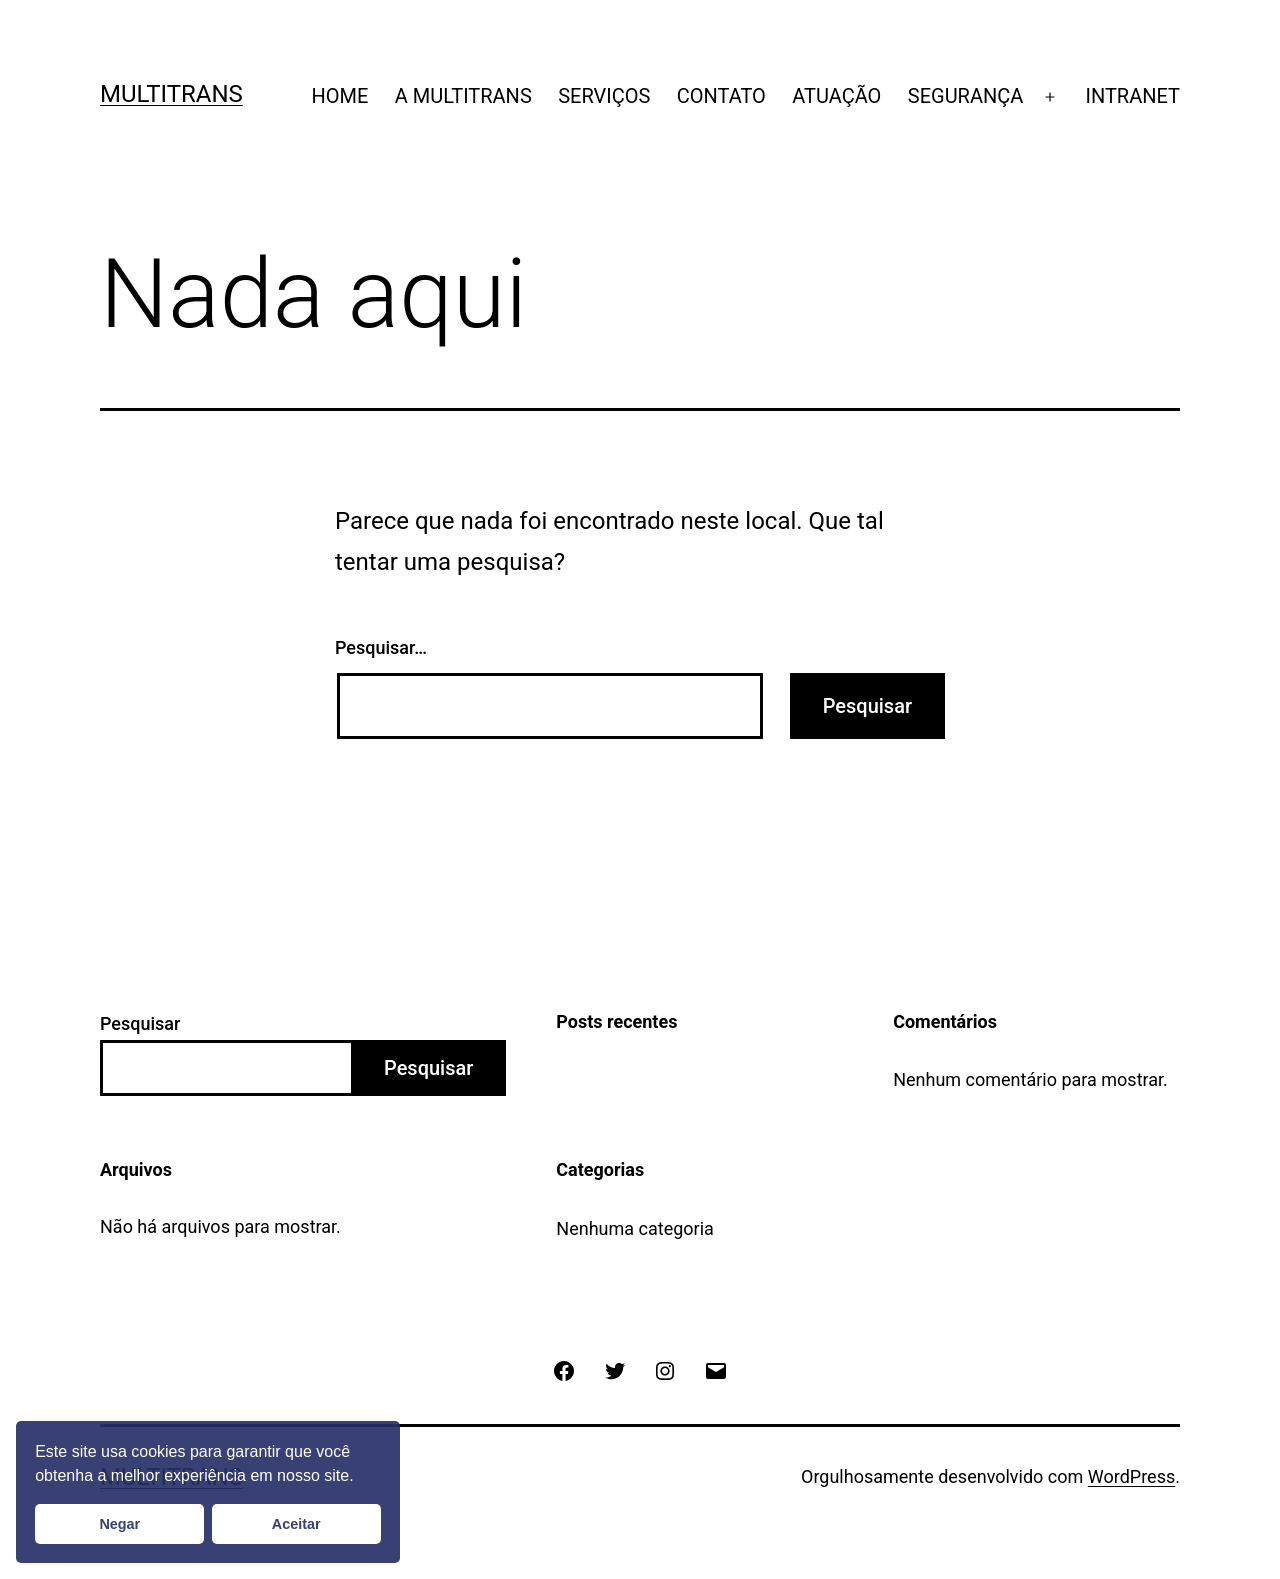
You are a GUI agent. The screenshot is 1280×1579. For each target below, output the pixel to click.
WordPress (1131, 1476)
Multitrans (171, 94)
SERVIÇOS (604, 96)
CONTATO (721, 96)
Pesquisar (140, 1023)
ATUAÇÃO (836, 96)
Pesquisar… (381, 647)
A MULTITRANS (463, 96)
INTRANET (1133, 96)
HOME (339, 96)
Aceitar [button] (296, 1524)
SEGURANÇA (966, 96)
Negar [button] (119, 1524)
